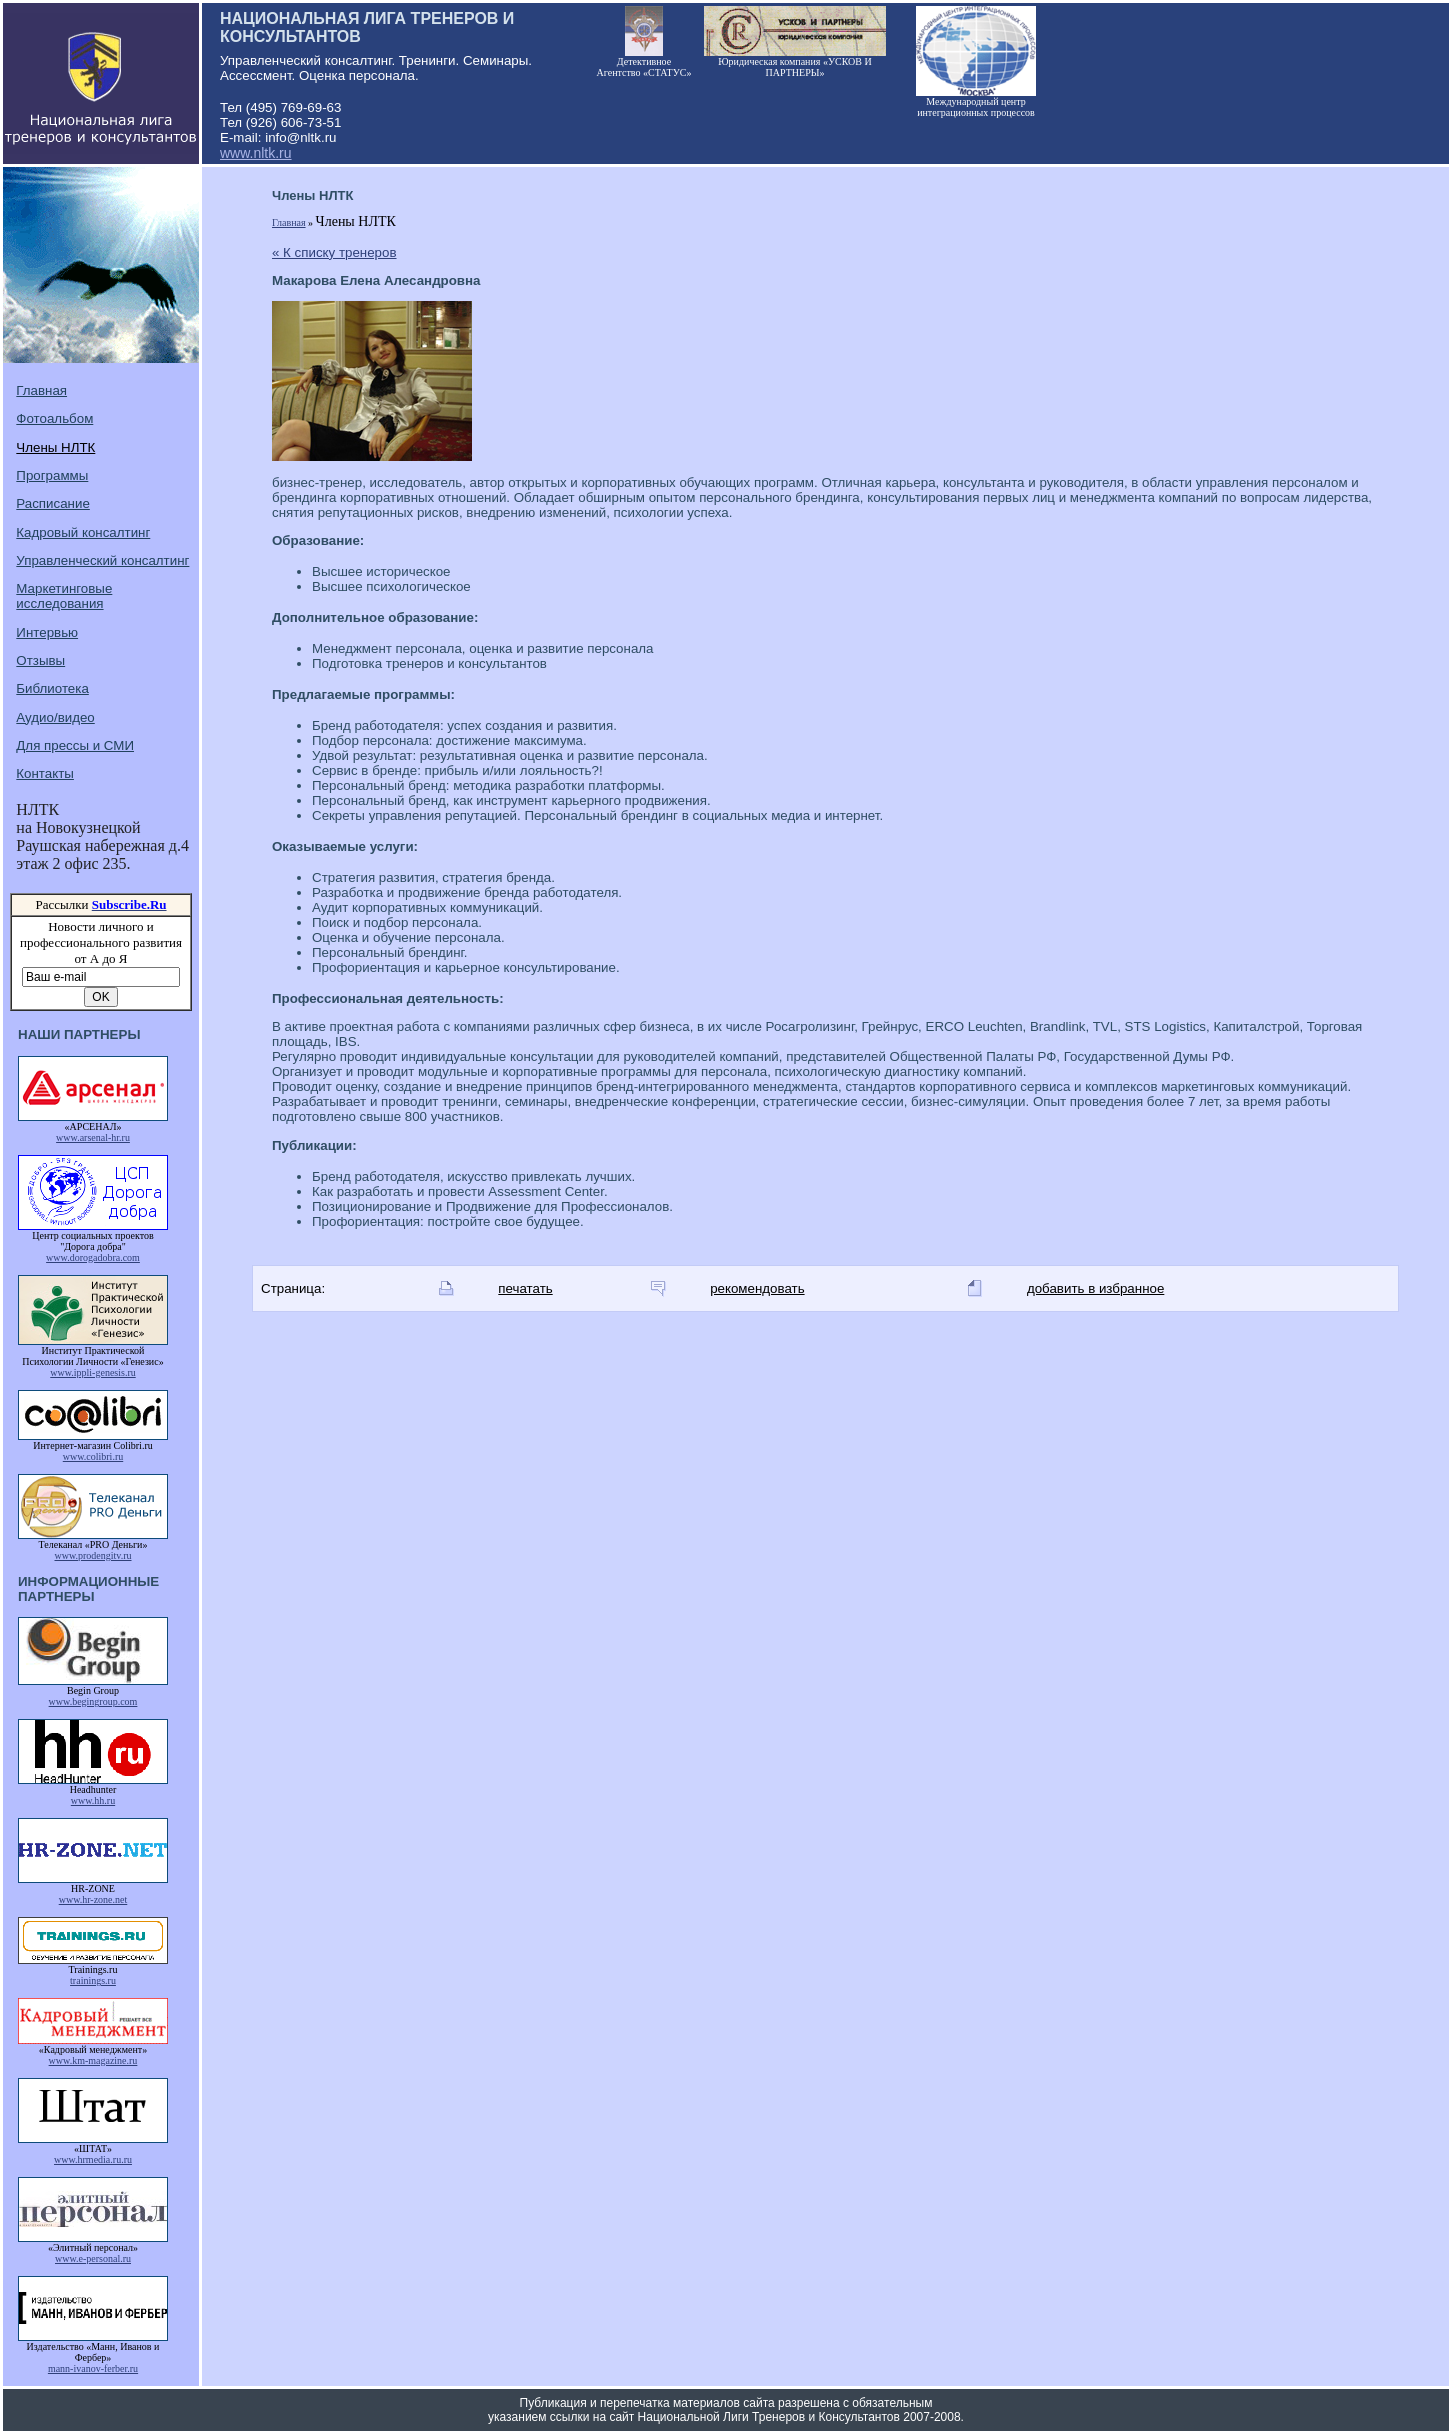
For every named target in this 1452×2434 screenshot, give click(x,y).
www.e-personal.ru (93, 2258)
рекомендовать (757, 1288)
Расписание (52, 503)
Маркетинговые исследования (64, 596)
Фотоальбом (54, 418)
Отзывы (40, 660)
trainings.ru (93, 1980)
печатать (525, 1288)
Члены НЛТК (55, 447)
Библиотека (52, 688)
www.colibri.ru (93, 1456)
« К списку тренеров (334, 252)
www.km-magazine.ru (93, 2060)
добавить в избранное (1095, 1288)
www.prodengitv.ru (92, 1555)
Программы (52, 475)
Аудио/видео (55, 717)
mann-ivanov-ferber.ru (93, 2368)
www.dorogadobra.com (93, 1257)
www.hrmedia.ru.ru (93, 2159)
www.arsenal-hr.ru (93, 1137)
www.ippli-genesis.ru (92, 1372)
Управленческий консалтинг (102, 560)
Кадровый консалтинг (83, 532)
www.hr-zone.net (93, 1899)
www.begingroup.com (93, 1701)
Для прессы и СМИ (75, 745)
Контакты (45, 773)
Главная (41, 390)
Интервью (47, 632)
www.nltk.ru (256, 153)
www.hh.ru (93, 1800)
